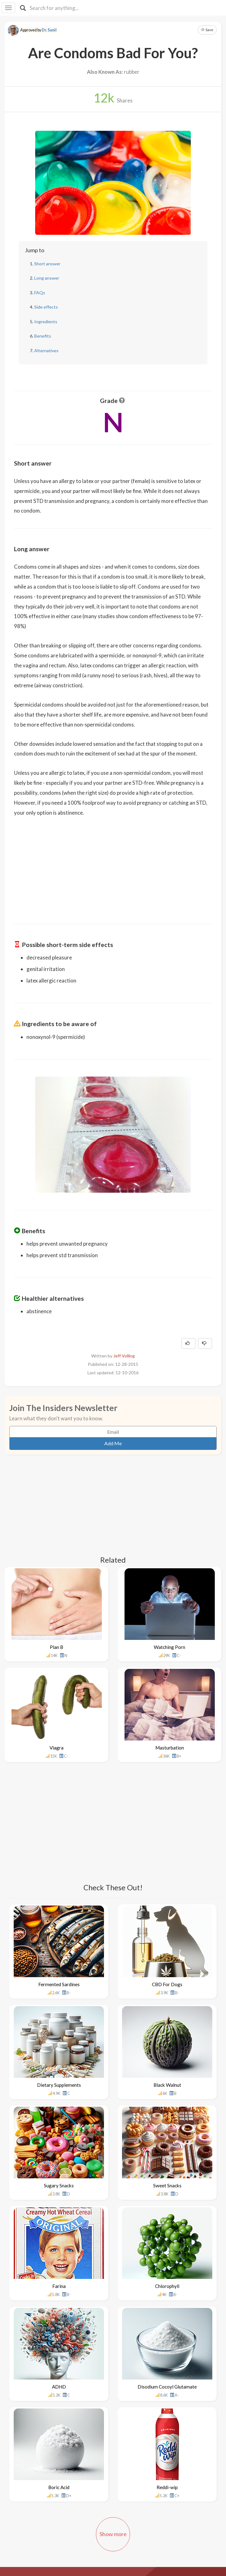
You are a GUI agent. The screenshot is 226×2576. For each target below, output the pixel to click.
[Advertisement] (113, 866)
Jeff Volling (124, 1355)
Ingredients (45, 321)
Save (207, 29)
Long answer (46, 278)
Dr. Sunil (49, 30)
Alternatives (46, 350)
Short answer (47, 263)
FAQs (39, 292)
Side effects (46, 307)
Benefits (42, 336)
